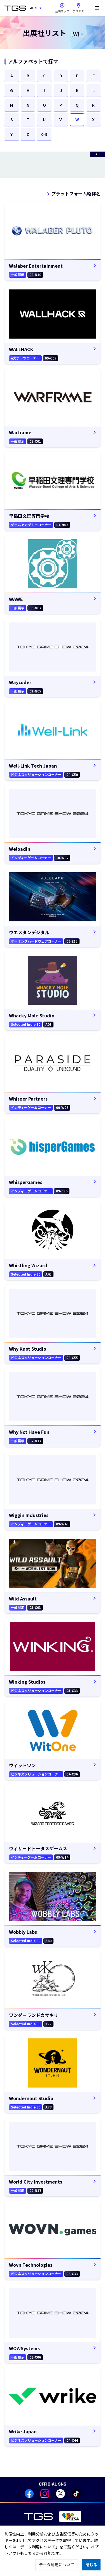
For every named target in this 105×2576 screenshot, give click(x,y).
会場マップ (62, 11)
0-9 (44, 134)
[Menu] (97, 8)
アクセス (78, 6)
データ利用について (56, 2564)
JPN (33, 8)
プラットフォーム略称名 (76, 193)
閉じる (91, 2564)
